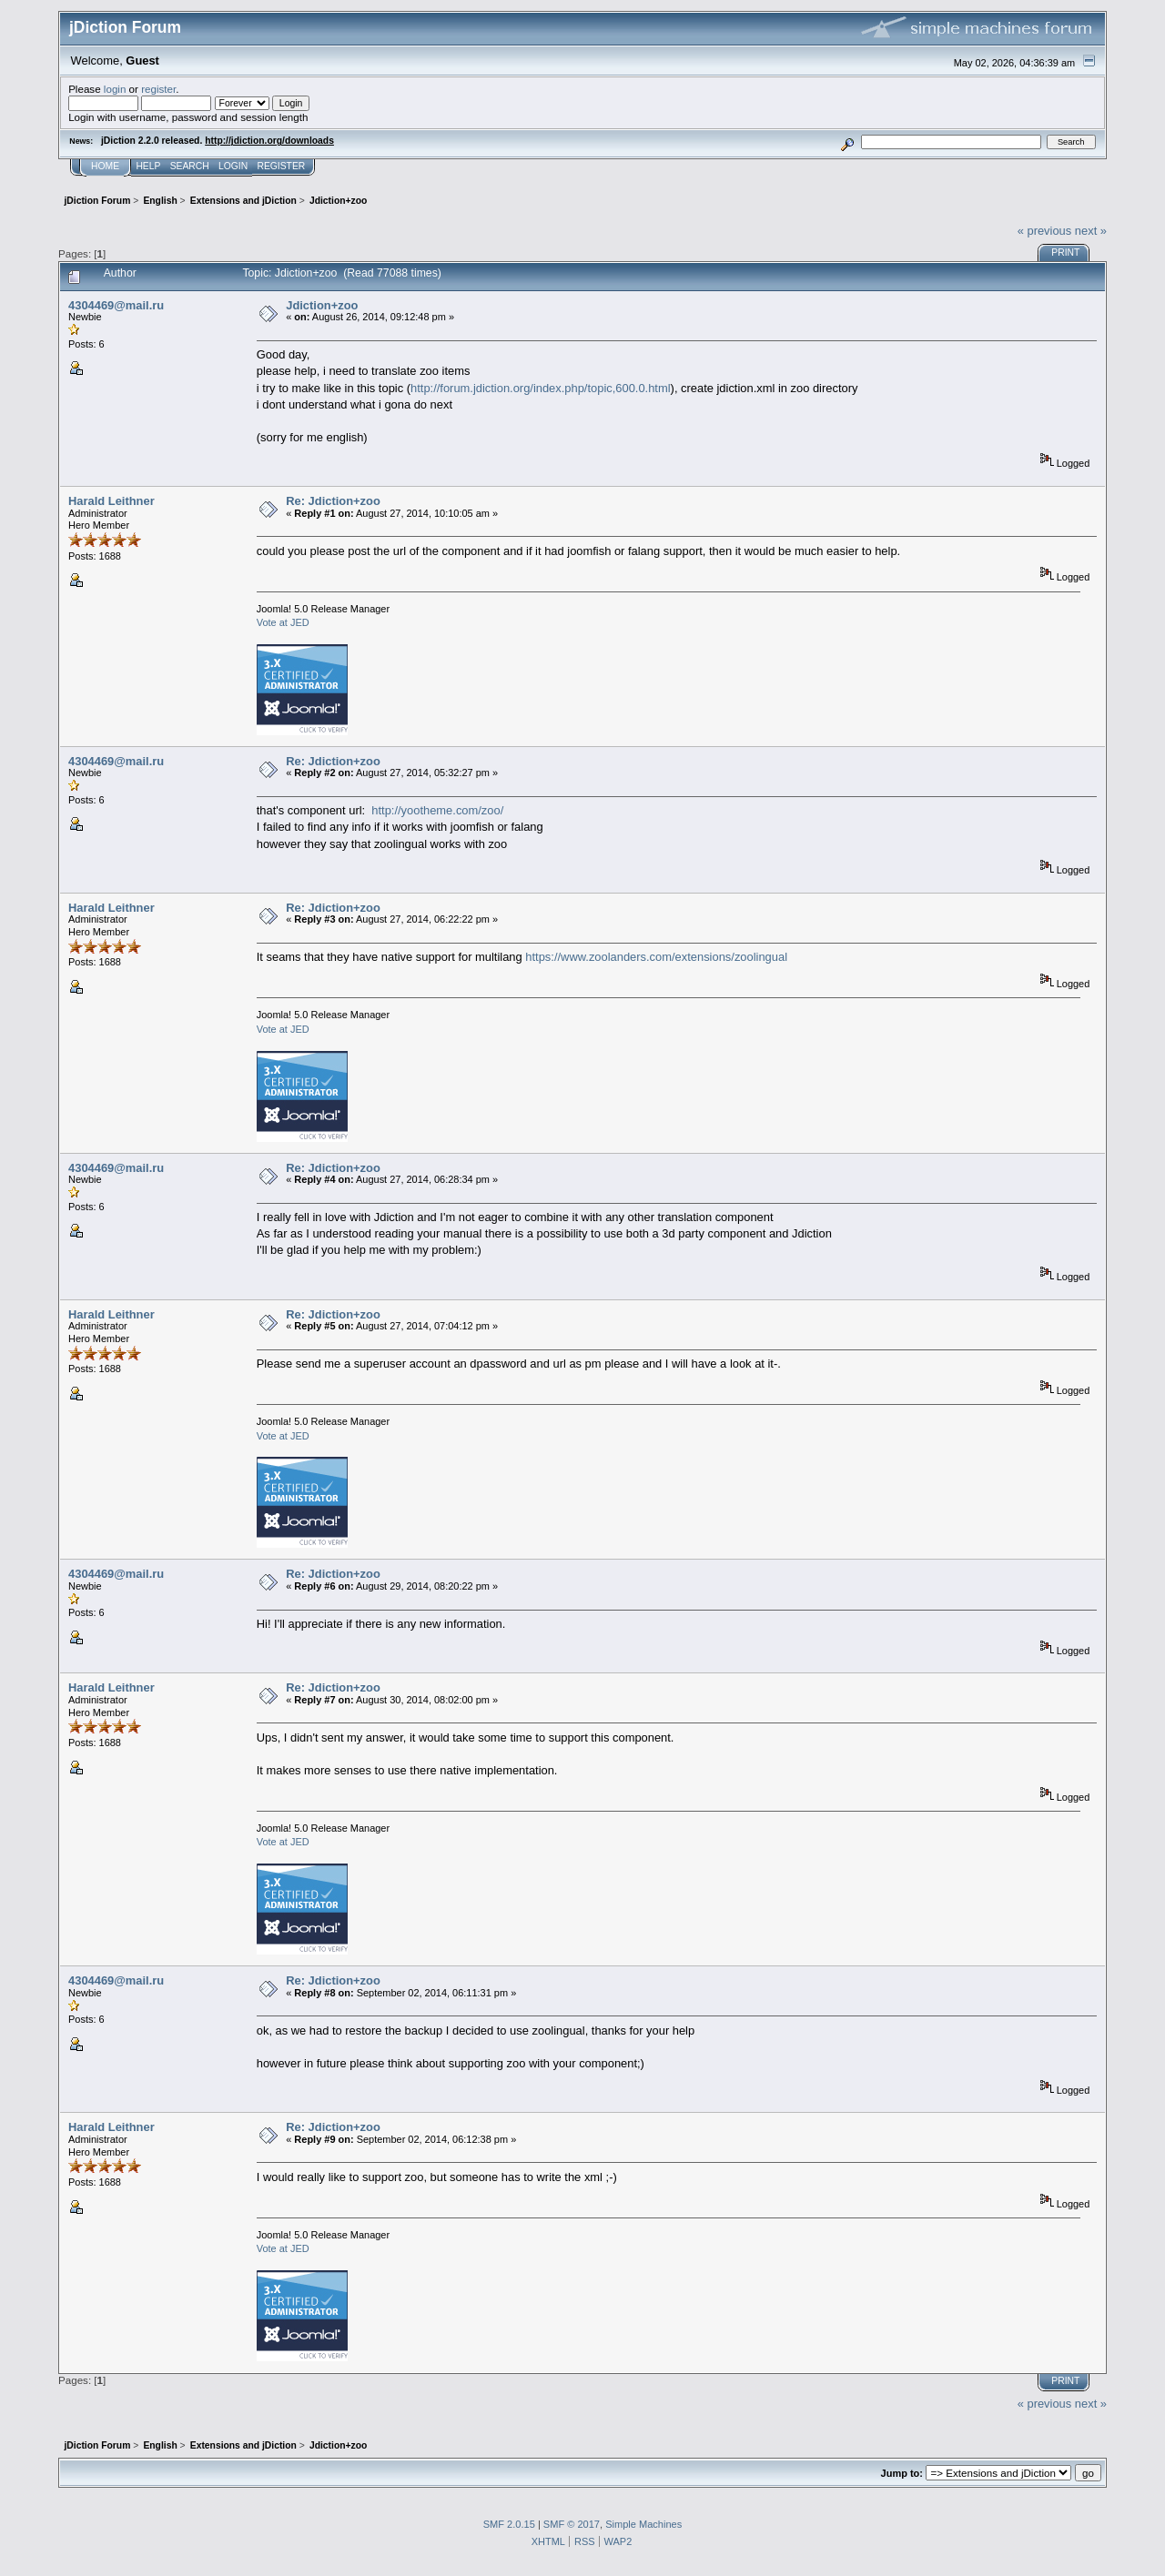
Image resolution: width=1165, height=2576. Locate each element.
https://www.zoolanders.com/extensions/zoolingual (656, 957)
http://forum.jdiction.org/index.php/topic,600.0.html (540, 388)
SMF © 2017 (571, 2524)
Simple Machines (643, 2524)
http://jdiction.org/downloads (269, 141)
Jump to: (902, 2473)
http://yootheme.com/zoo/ (437, 810)
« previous (1045, 230)
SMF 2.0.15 (509, 2524)
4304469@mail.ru (116, 305)
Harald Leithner (111, 501)
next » (1091, 230)
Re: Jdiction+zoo (333, 501)
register (158, 89)
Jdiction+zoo (322, 305)
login (115, 89)
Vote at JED (283, 622)
